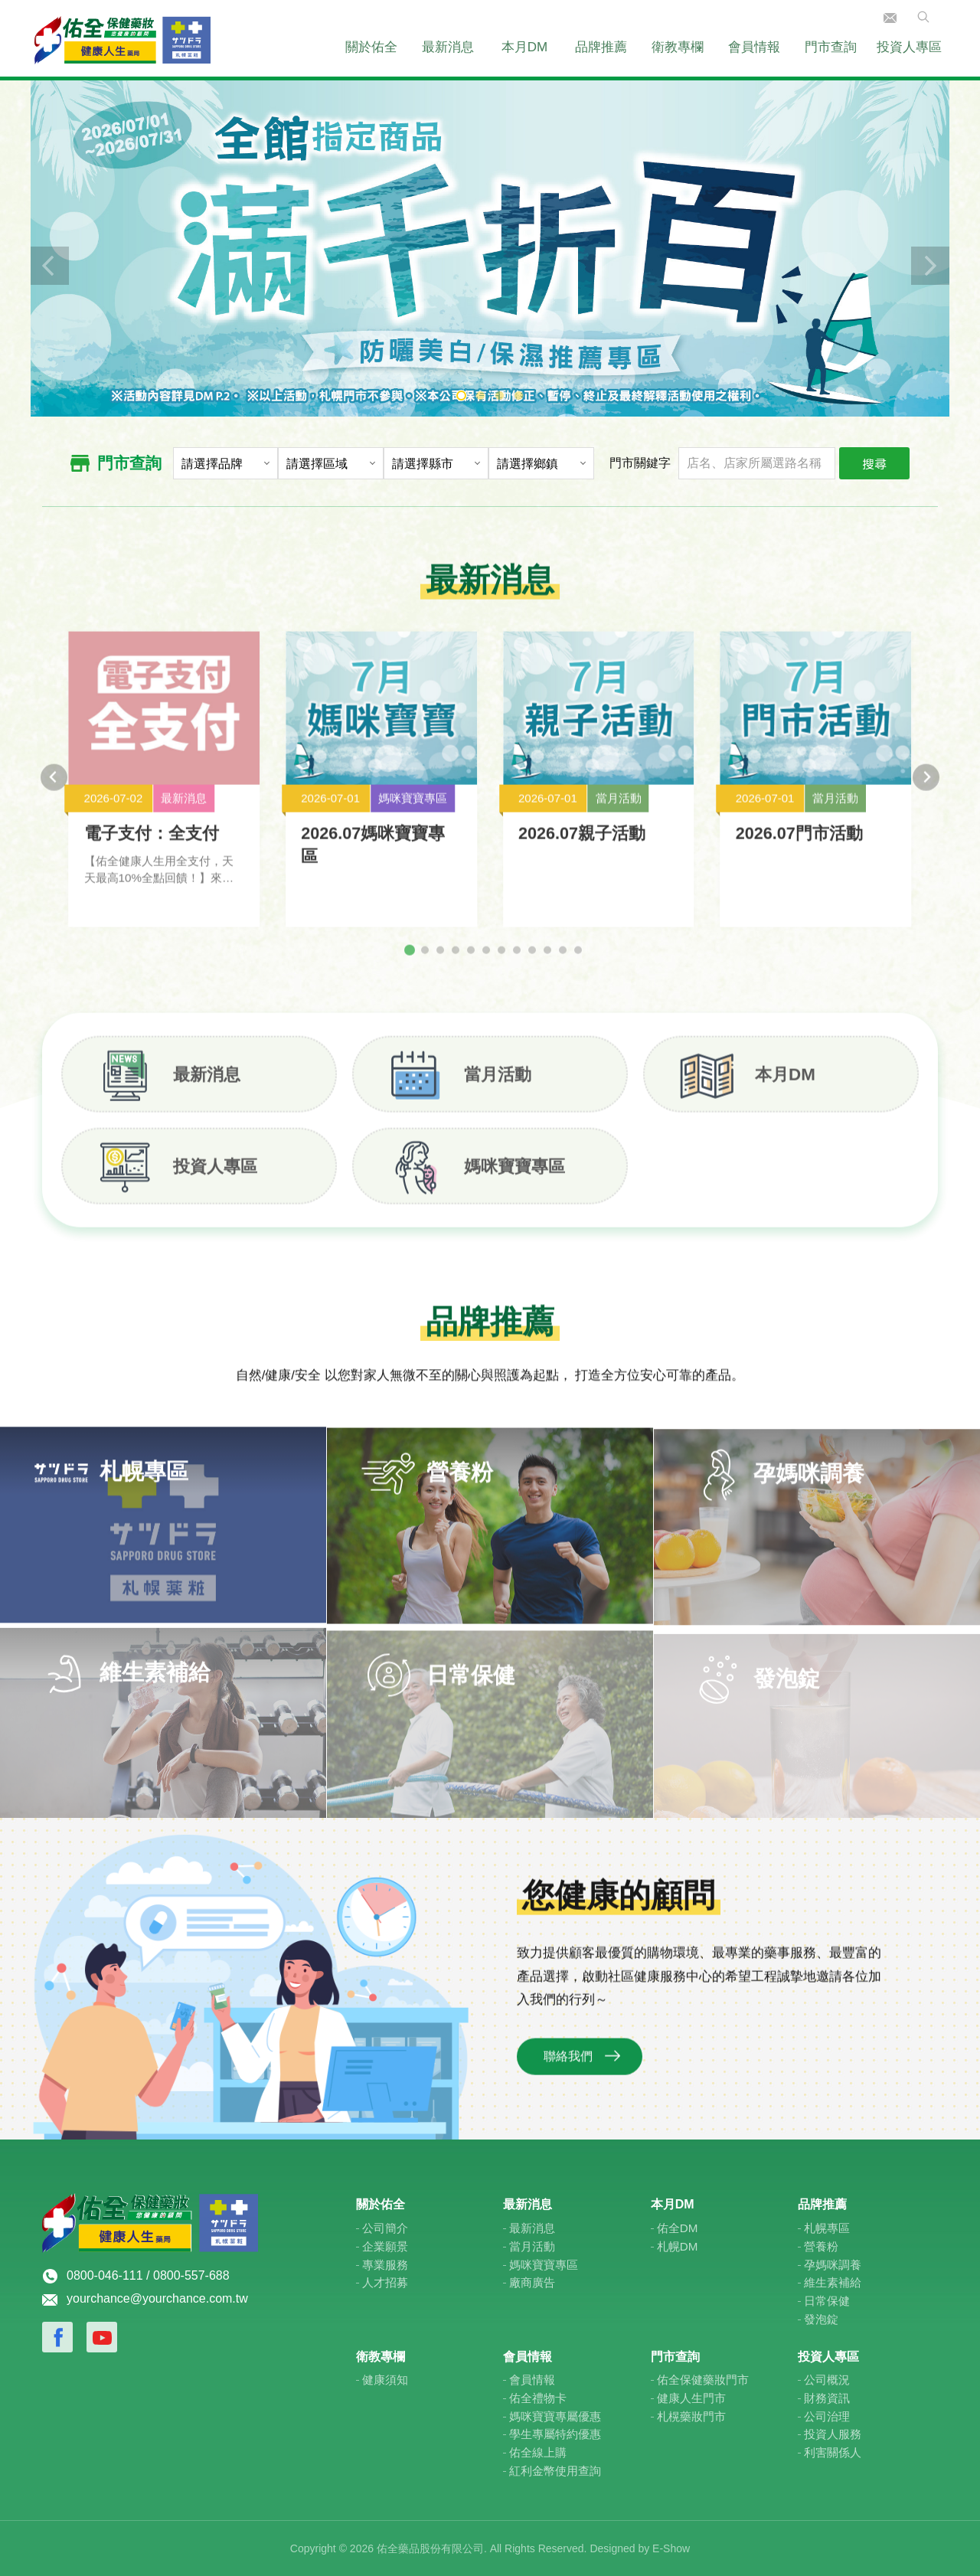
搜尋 (874, 463)
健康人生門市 (691, 2397)
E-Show (671, 2548)
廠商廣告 (532, 2282)
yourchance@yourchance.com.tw (157, 2298)
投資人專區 (909, 47)
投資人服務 (832, 2433)
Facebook (57, 2337)
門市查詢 (831, 47)
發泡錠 (821, 2319)
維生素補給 (832, 2282)
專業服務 (385, 2264)
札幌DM (677, 2246)
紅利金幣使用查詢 (555, 2470)
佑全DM (677, 2227)
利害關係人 (832, 2452)
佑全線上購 (538, 2452)
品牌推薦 (601, 47)
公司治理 (827, 2416)
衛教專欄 (678, 47)
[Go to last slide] (54, 791)
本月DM (524, 47)
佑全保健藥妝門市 (703, 2379)
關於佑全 (371, 47)
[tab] (409, 964)
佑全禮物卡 (538, 2397)
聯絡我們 (890, 18)
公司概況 (827, 2379)
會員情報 (754, 47)
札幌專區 (827, 2227)
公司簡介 (385, 2227)
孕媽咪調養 (832, 2264)
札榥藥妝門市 (691, 2416)
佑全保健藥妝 (122, 38)
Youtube (102, 2337)
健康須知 (385, 2379)
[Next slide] (926, 791)
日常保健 (827, 2300)
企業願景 (385, 2246)
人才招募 (385, 2282)
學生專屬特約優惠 (555, 2433)
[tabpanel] (490, 247)
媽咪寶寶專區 (514, 1180)
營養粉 (821, 2246)
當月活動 (497, 1088)
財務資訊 (827, 2397)
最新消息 (448, 47)
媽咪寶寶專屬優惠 (555, 2416)
